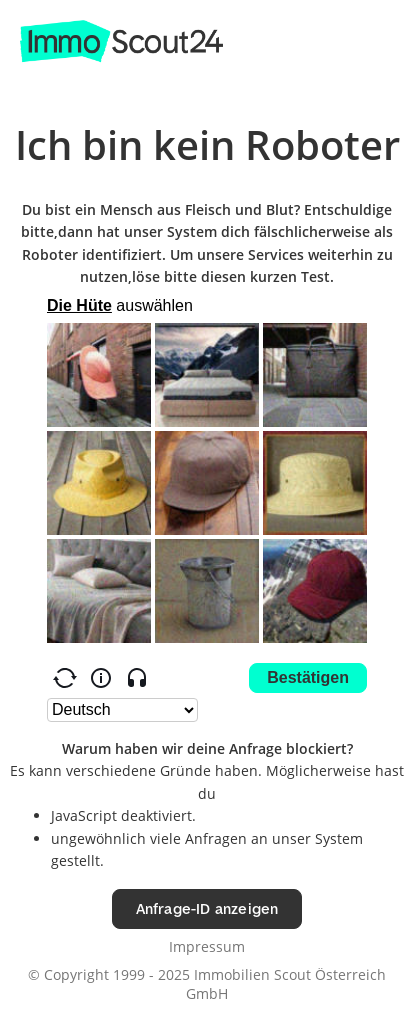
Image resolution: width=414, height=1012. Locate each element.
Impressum (207, 946)
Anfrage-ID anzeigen (207, 908)
